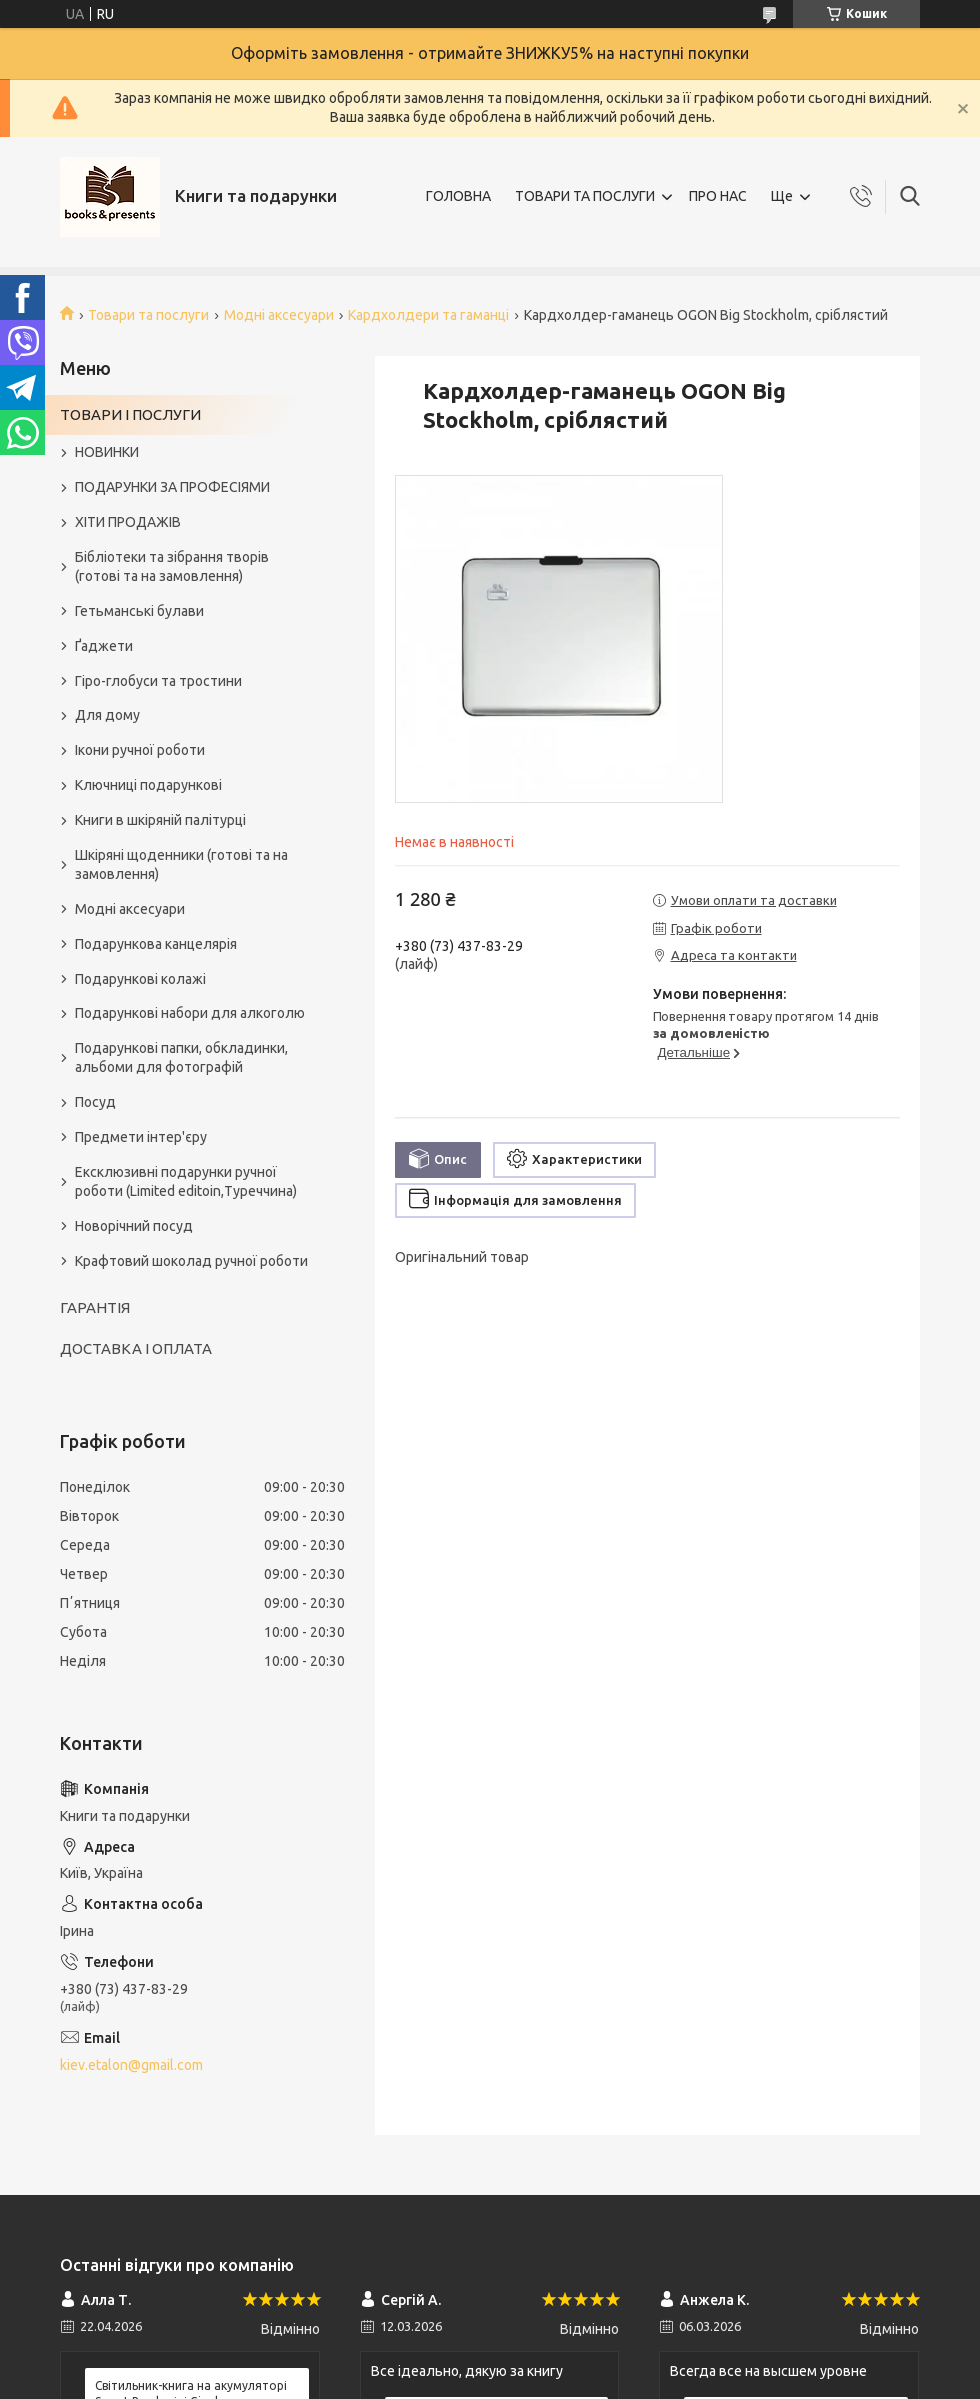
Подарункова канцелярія (156, 944)
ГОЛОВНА (458, 196)
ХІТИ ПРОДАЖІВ (128, 522)
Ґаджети (104, 646)
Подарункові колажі (140, 979)
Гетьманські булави (139, 611)
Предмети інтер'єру (141, 1137)
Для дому (107, 715)
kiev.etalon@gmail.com (131, 2065)
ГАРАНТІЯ (95, 1307)
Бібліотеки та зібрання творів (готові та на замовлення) (172, 566)
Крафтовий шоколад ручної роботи (191, 1261)
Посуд (95, 1102)
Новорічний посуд (134, 1226)
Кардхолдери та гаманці (428, 315)
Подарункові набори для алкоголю (190, 1013)
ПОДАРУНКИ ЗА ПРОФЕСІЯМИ (172, 487)
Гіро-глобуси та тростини (158, 681)
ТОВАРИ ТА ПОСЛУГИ (585, 196)
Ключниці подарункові (148, 785)
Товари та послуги (148, 315)
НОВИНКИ (107, 452)
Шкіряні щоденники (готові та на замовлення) (181, 864)
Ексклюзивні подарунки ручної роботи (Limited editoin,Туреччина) (186, 1181)
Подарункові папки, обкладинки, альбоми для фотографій (181, 1057)
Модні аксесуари (279, 315)
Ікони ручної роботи (140, 750)
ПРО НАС (718, 196)
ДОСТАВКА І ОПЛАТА (136, 1348)
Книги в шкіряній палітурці (160, 820)
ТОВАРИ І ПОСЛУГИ (130, 414)
